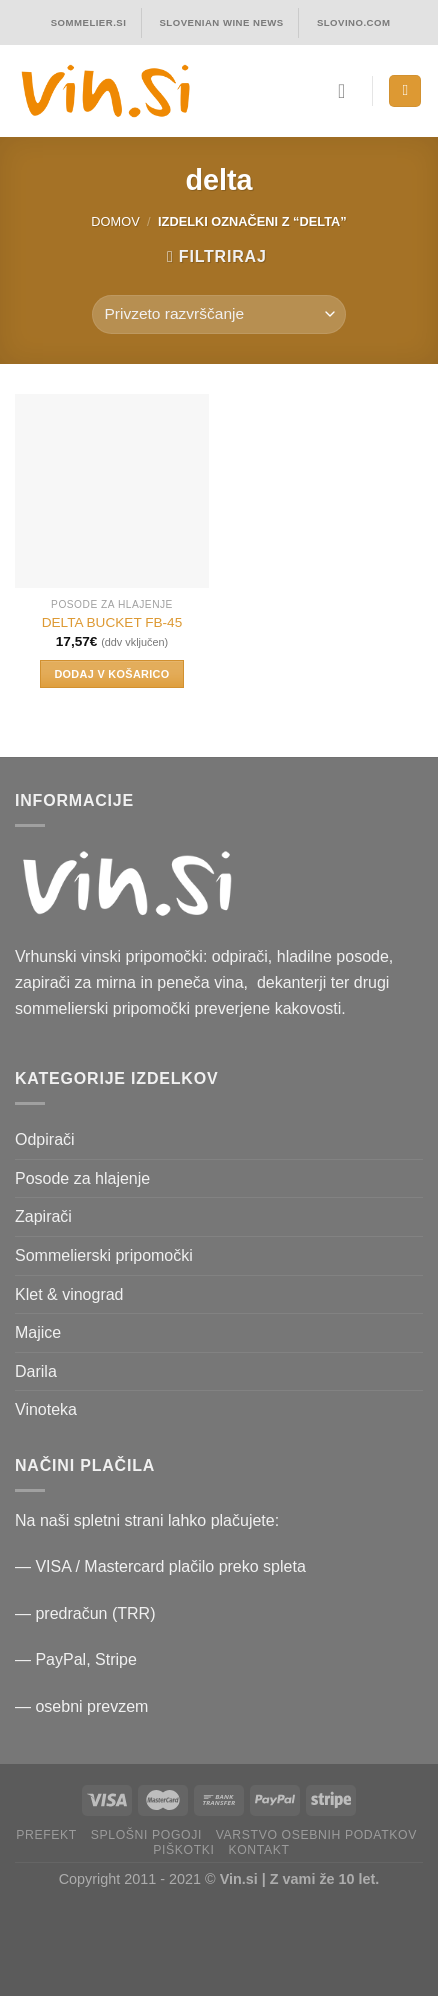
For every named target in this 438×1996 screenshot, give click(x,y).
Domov (115, 221)
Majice (38, 1332)
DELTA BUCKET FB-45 (112, 622)
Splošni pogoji (146, 1835)
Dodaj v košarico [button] (111, 674)
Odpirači (45, 1139)
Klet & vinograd (69, 1294)
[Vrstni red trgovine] (219, 314)
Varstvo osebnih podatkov (316, 1835)
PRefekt (46, 1835)
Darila (36, 1371)
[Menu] (405, 91)
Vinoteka (46, 1409)
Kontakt (258, 1850)
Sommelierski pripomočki (104, 1255)
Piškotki (183, 1850)
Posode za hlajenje (82, 1178)
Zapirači (43, 1216)
